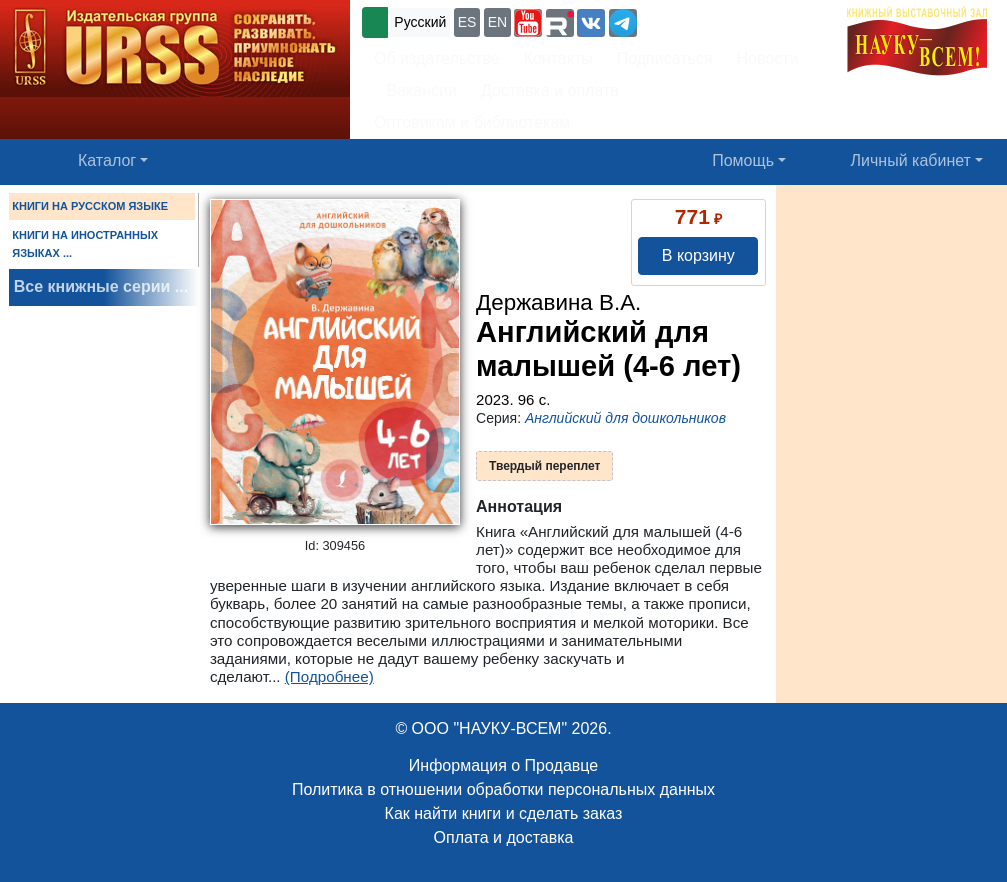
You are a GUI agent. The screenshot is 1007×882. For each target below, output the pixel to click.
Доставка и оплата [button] (550, 90)
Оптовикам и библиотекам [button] (472, 122)
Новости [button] (768, 58)
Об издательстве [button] (437, 58)
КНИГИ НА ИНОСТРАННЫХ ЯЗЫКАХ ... (85, 244)
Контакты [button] (558, 58)
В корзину (698, 255)
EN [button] (497, 22)
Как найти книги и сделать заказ (504, 813)
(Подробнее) (329, 676)
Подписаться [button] (665, 58)
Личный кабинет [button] (911, 160)
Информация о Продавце (503, 765)
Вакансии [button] (415, 90)
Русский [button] (420, 22)
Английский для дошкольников (625, 418)
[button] (528, 23)
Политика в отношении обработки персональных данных (503, 789)
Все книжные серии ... (101, 286)
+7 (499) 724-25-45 (714, 20)
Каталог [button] (107, 160)
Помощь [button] (743, 160)
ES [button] (467, 22)
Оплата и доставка (504, 837)
